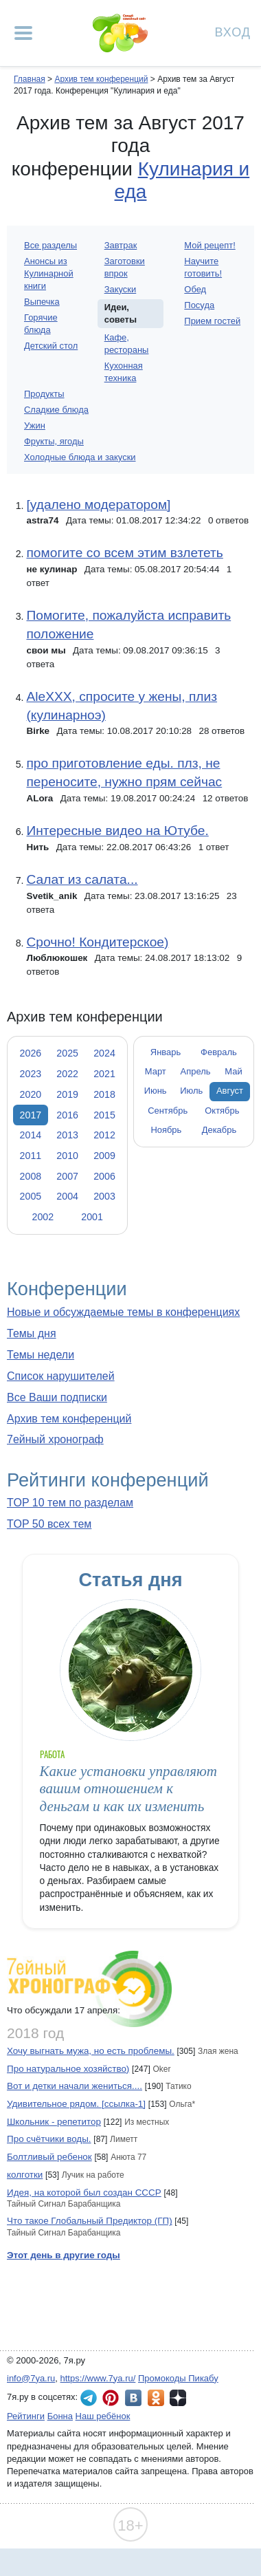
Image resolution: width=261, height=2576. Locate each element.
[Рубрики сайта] (23, 33)
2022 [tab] (67, 1073)
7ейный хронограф (55, 1439)
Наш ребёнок (103, 2416)
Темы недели (40, 1355)
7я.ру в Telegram (88, 2398)
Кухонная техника (123, 371)
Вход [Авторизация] (233, 31)
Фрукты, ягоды (54, 441)
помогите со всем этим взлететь (124, 552)
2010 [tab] (67, 1155)
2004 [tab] (67, 1196)
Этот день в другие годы (63, 2255)
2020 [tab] (31, 1094)
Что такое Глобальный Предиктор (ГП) (89, 2221)
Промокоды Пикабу (178, 2378)
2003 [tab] (104, 1196)
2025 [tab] (67, 1053)
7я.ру (178, 2398)
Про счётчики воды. (49, 2139)
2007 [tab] (67, 1176)
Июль (191, 1090)
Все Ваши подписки (57, 1397)
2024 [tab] (104, 1053)
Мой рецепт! (209, 245)
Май (233, 1071)
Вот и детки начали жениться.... (74, 2086)
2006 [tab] (104, 1176)
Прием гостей (212, 321)
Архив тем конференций (69, 1419)
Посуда (199, 305)
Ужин (34, 425)
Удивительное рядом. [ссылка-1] (76, 2104)
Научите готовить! (203, 267)
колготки (25, 2174)
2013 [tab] (67, 1134)
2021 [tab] (104, 1073)
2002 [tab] (43, 1216)
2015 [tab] (104, 1115)
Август (229, 1090)
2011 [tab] (31, 1155)
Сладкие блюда (56, 409)
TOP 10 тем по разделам (70, 1502)
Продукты (44, 394)
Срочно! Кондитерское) (97, 942)
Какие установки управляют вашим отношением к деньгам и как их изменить (128, 1789)
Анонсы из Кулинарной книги (48, 273)
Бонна (60, 2416)
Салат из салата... (81, 879)
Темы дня (31, 1333)
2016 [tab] (67, 1115)
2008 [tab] (31, 1176)
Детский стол (51, 345)
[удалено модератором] (98, 504)
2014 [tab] (31, 1134)
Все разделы (50, 245)
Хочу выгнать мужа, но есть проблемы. (90, 2051)
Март (155, 1071)
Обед (195, 289)
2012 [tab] (104, 1134)
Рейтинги (26, 2416)
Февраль (219, 1052)
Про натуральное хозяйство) (68, 2069)
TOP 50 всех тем (49, 1524)
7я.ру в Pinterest (110, 2398)
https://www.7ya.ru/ (98, 2378)
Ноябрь (165, 1130)
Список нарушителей (61, 1376)
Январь (165, 1052)
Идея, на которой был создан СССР (84, 2192)
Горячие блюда (41, 323)
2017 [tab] (31, 1115)
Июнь (155, 1090)
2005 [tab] (31, 1196)
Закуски (120, 289)
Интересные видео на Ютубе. (117, 830)
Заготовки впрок (124, 267)
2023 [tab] (31, 1073)
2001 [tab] (92, 1216)
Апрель (196, 1071)
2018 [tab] (104, 1094)
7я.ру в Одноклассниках (156, 2398)
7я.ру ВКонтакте (133, 2398)
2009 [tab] (104, 1155)
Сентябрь (168, 1110)
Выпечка (42, 301)
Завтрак (120, 245)
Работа (52, 1754)
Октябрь (222, 1110)
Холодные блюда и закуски (80, 457)
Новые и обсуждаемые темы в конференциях (123, 1312)
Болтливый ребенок (49, 2157)
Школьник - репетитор (54, 2122)
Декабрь (219, 1130)
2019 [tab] (67, 1094)
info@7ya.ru (31, 2378)
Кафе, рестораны (126, 343)
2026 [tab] (31, 1053)
